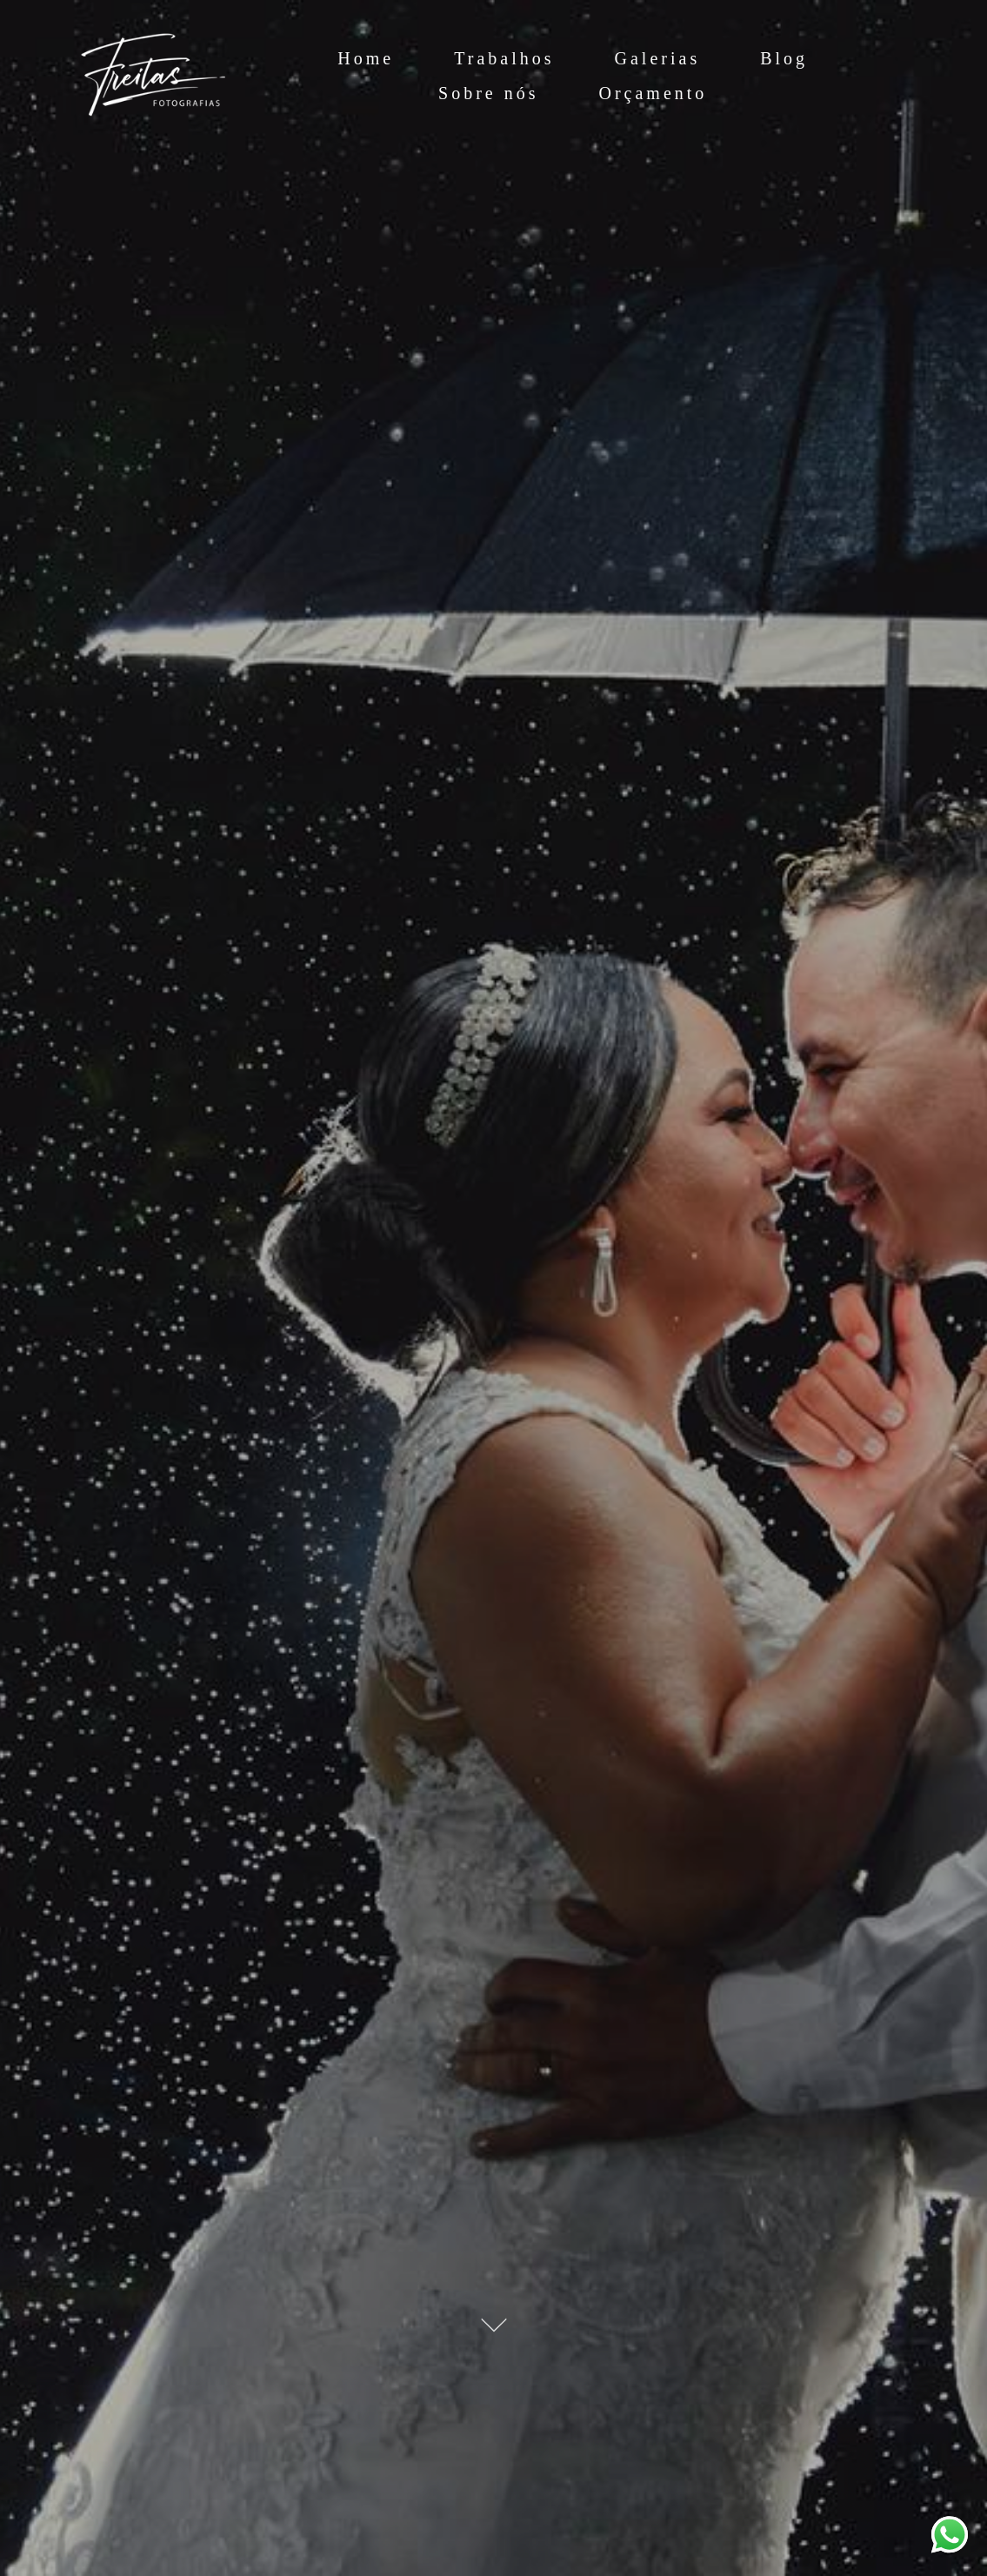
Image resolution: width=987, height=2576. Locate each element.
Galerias (658, 58)
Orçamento (653, 93)
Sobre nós (488, 93)
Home (365, 58)
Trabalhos (504, 58)
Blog (784, 58)
